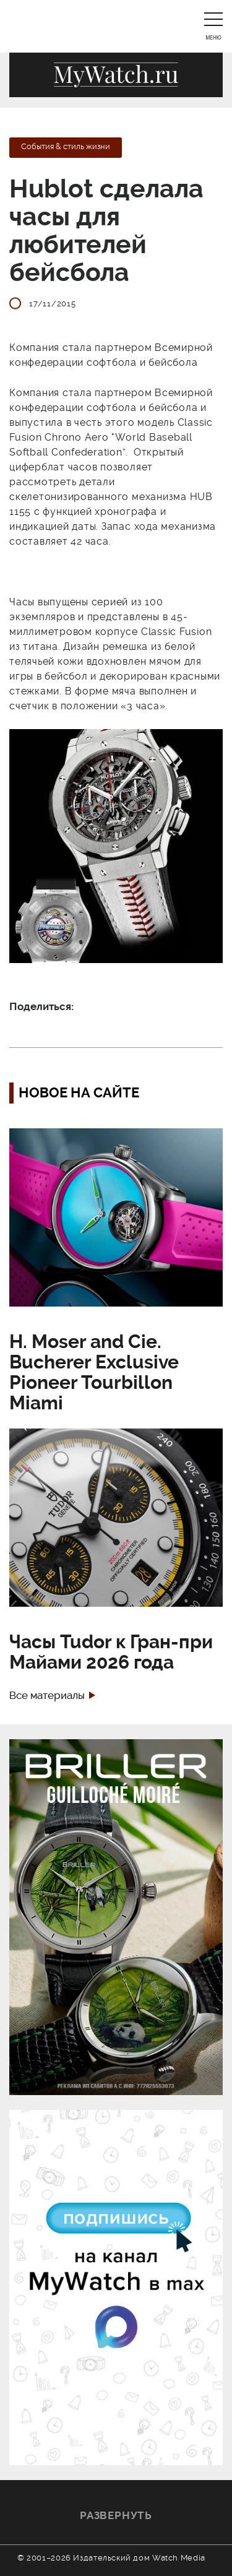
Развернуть (116, 2515)
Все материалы (47, 1695)
